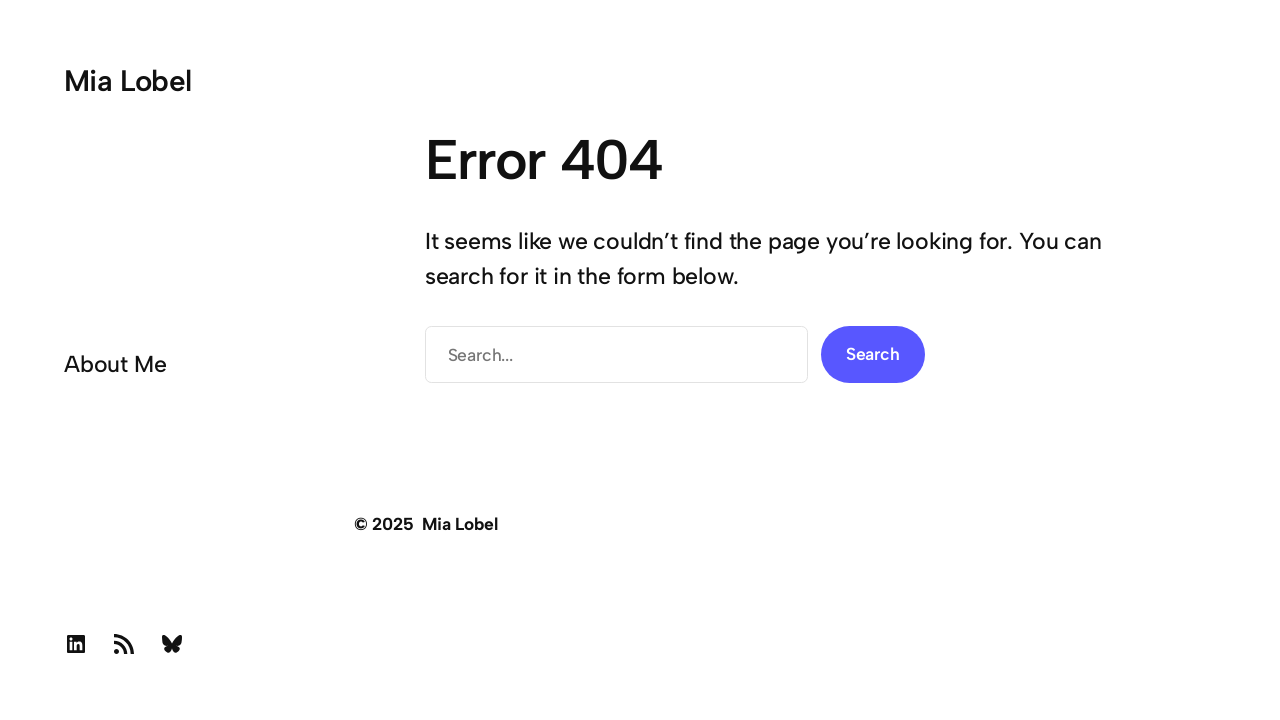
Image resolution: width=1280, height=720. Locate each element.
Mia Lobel (128, 80)
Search (873, 353)
